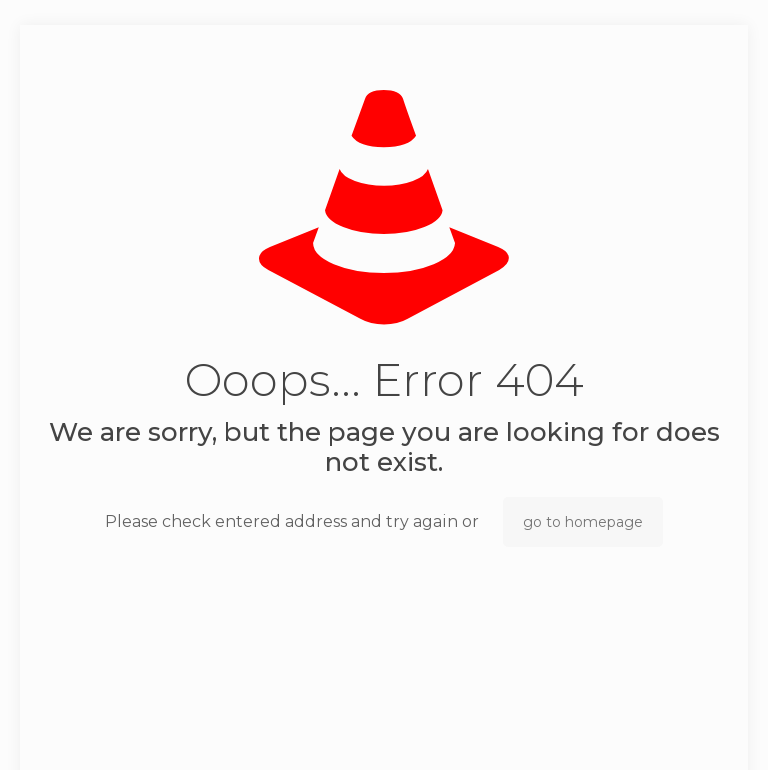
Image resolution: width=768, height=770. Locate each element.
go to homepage (583, 522)
